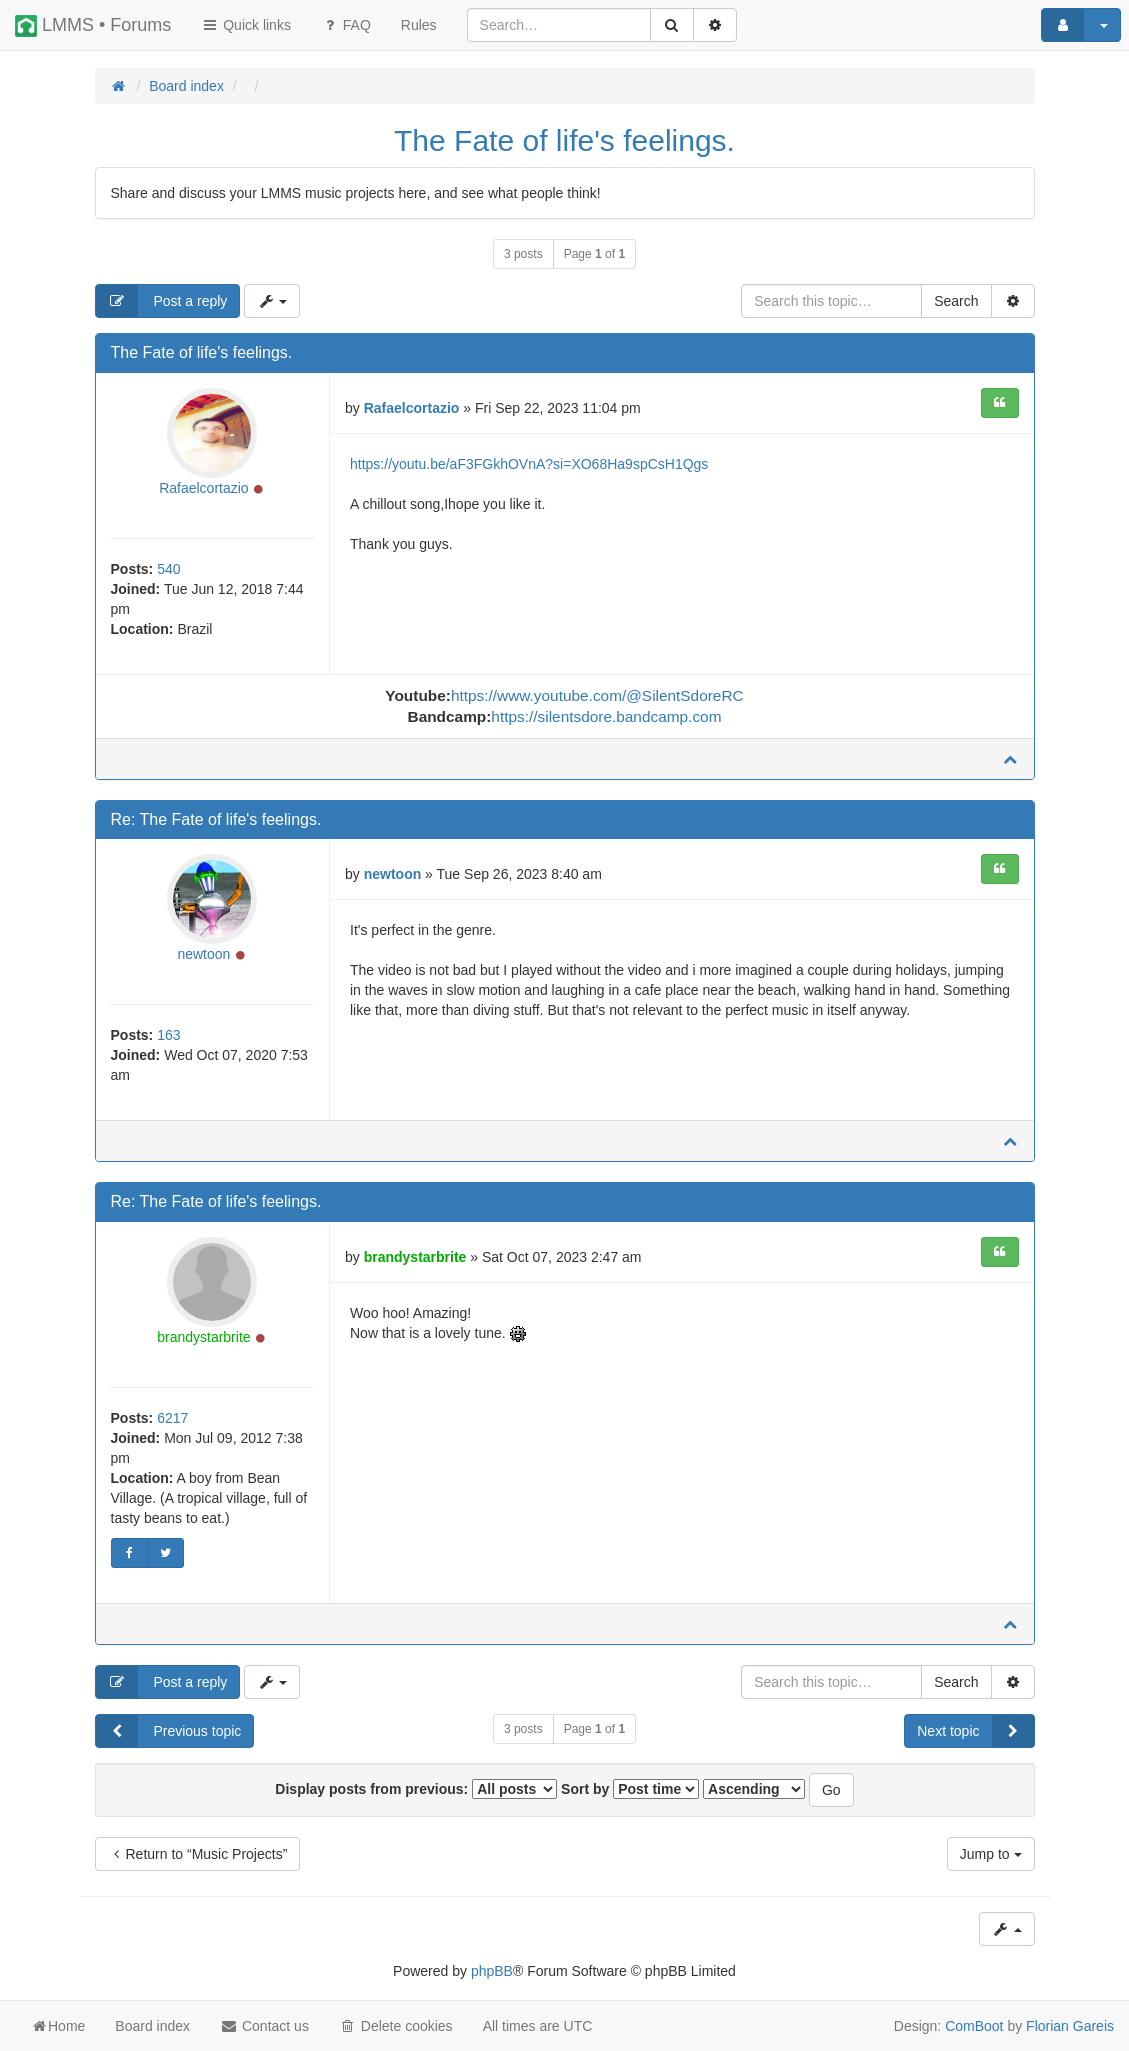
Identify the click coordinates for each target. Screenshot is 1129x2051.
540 (168, 569)
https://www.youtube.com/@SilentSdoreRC (597, 695)
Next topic (975, 1731)
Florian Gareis (1070, 2026)
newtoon (203, 954)
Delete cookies (396, 2026)
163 (168, 1035)
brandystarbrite (203, 1337)
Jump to (991, 1854)
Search (956, 301)
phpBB (492, 1971)
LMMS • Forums (93, 26)
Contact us (264, 2026)
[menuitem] (419, 25)
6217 (172, 1418)
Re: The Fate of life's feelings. (216, 819)
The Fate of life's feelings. (564, 140)
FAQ (346, 25)
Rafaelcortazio (204, 488)
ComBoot (974, 2026)
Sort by (630, 1789)
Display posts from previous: (416, 1789)
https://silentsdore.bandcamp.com (606, 716)
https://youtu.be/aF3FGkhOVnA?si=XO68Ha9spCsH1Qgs (529, 464)
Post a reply (162, 301)
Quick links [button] (246, 25)
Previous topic (169, 1731)
